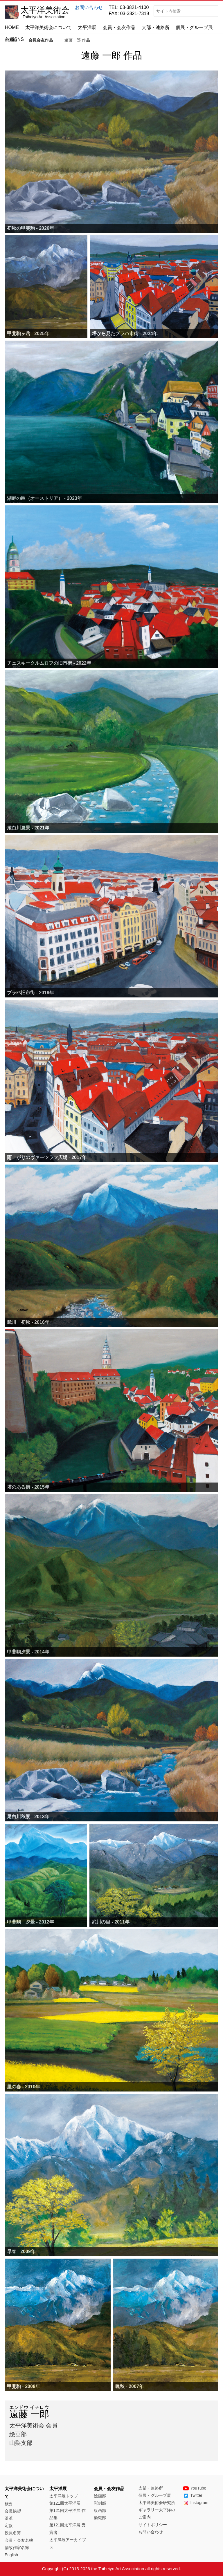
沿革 (9, 2518)
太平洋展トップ (63, 2496)
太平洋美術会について (48, 27)
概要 (9, 2503)
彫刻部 (100, 2503)
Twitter (192, 2495)
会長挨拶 (13, 2511)
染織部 (100, 2517)
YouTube (194, 2488)
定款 (9, 2525)
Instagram (195, 2502)
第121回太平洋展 (64, 2503)
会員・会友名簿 (19, 2540)
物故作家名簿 (17, 2547)
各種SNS (14, 39)
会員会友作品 (40, 40)
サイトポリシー (153, 2524)
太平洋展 (87, 27)
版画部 (100, 2510)
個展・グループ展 (194, 27)
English (11, 2555)
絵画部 (100, 2496)
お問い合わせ (89, 7)
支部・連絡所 (156, 27)
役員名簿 (13, 2532)
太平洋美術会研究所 (157, 2502)
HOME (12, 27)
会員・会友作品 (119, 27)
